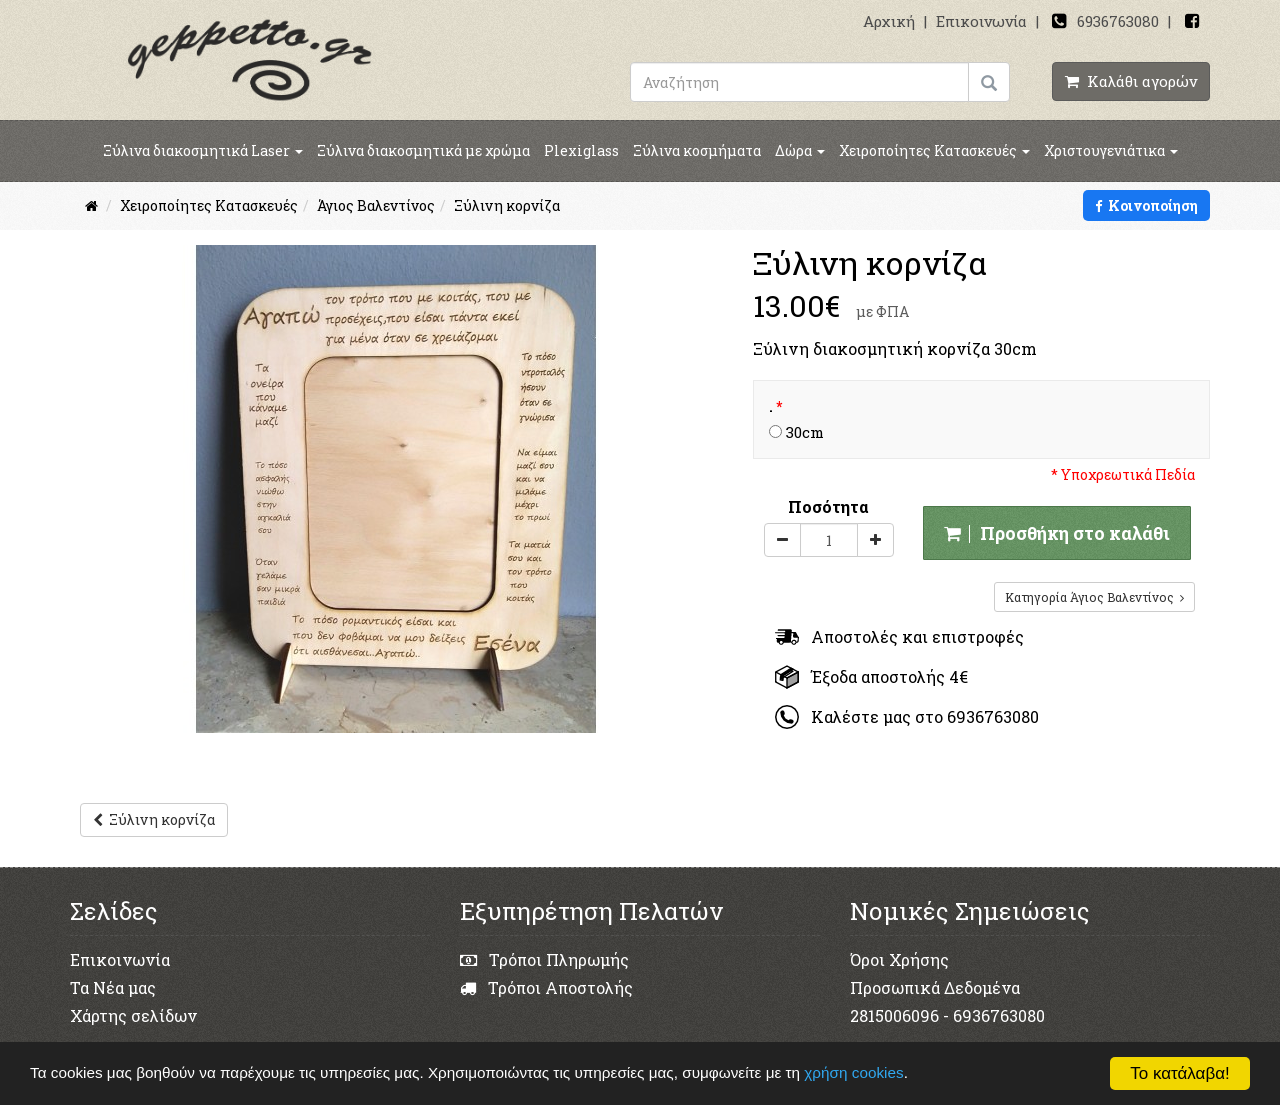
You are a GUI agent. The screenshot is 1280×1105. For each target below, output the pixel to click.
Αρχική (889, 21)
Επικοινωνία (981, 21)
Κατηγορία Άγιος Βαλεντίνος (1094, 597)
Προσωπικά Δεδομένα (935, 987)
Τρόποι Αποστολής (546, 987)
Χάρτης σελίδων (133, 1015)
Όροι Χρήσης (899, 959)
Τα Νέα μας (113, 987)
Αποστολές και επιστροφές (899, 636)
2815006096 (894, 1015)
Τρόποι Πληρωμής (544, 959)
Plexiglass (581, 150)
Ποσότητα (828, 506)
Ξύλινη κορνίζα (154, 819)
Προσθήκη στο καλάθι (1057, 533)
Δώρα (800, 150)
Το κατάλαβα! (1180, 1073)
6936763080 (1118, 21)
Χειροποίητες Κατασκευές (934, 150)
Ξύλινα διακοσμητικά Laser (203, 150)
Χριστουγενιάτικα (1111, 150)
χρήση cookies (853, 1072)
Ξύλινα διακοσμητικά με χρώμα (423, 150)
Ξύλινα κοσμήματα (697, 150)
